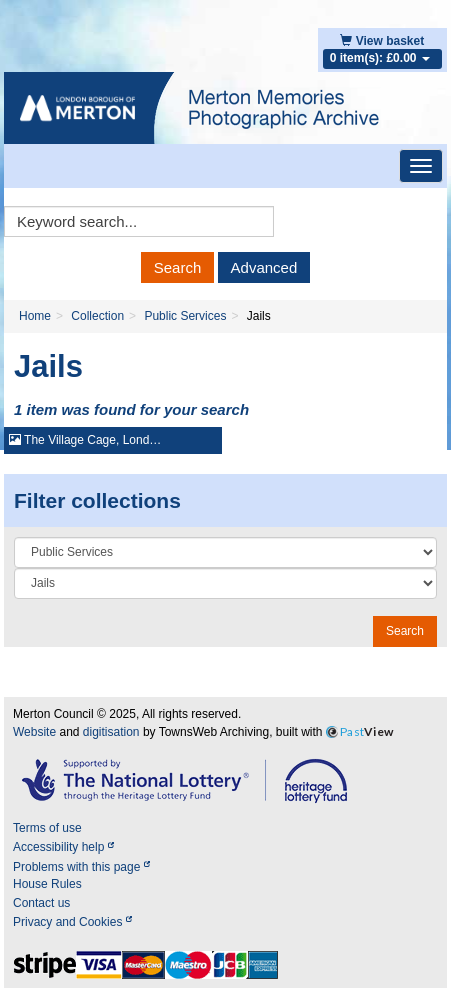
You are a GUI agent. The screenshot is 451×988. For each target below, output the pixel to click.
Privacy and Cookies (72, 922)
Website (34, 732)
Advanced (264, 267)
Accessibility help (63, 847)
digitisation (111, 732)
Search (178, 267)
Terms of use (47, 828)
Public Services (185, 316)
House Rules (47, 884)
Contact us (41, 903)
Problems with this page (81, 867)
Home (35, 316)
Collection (97, 316)
